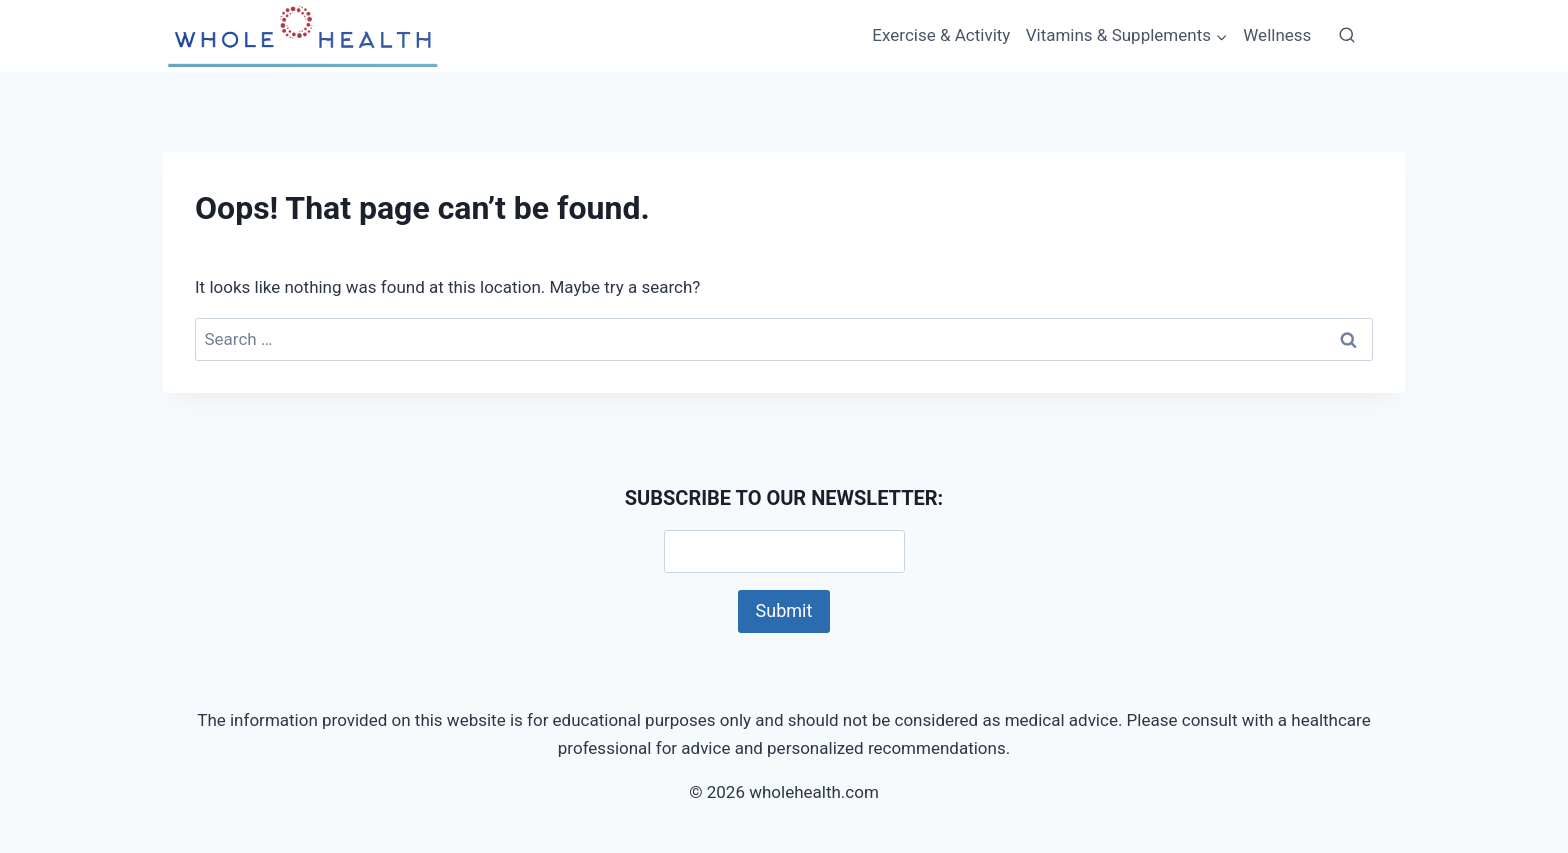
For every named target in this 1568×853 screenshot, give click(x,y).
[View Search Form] (1347, 36)
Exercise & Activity (941, 35)
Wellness (1277, 35)
